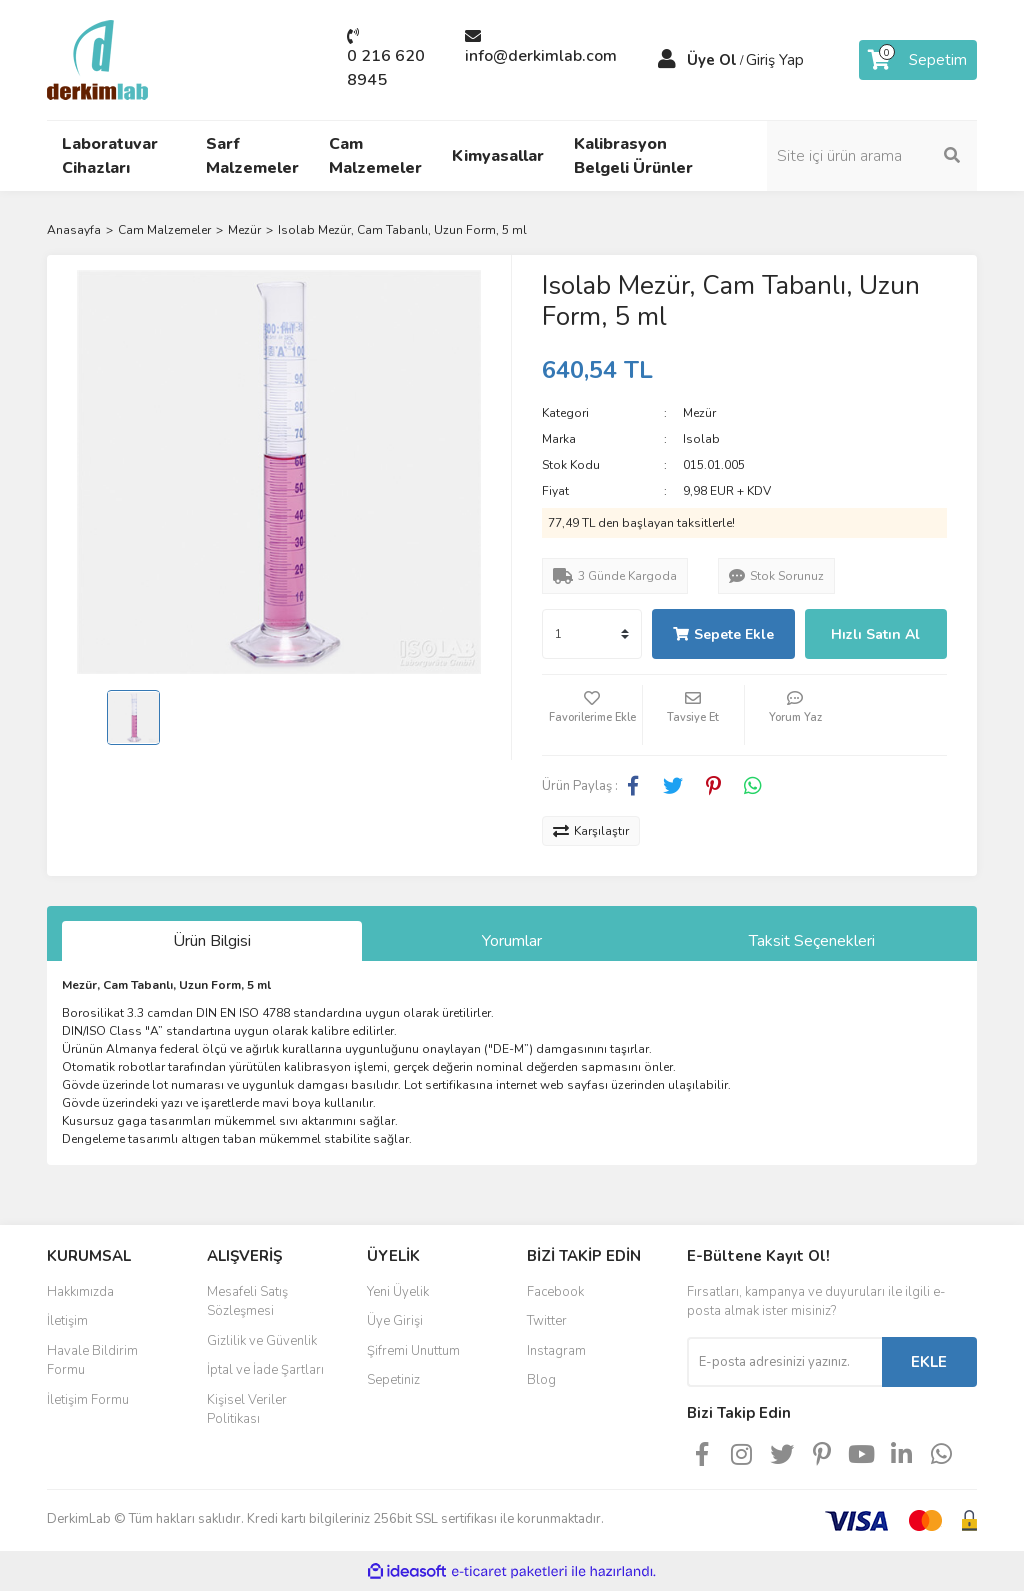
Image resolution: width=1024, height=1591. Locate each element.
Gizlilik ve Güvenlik (262, 1341)
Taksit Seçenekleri (812, 941)
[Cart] (918, 60)
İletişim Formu (88, 1400)
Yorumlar (512, 941)
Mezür (699, 413)
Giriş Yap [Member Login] (775, 60)
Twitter (547, 1321)
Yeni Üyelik (398, 1292)
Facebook (555, 1292)
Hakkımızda (80, 1292)
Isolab (701, 439)
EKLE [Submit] (929, 1362)
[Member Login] (667, 60)
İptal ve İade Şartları (265, 1370)
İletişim (67, 1321)
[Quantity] (592, 634)
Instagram (556, 1351)
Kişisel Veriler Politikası (247, 1410)
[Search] (872, 156)
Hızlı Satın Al (875, 634)
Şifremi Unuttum (413, 1351)
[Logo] (97, 59)
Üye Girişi (395, 1321)
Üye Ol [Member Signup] (712, 60)
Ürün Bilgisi (212, 941)
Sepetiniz (393, 1380)
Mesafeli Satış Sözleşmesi (247, 1302)
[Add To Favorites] (592, 715)
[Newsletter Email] (784, 1362)
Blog (541, 1380)
